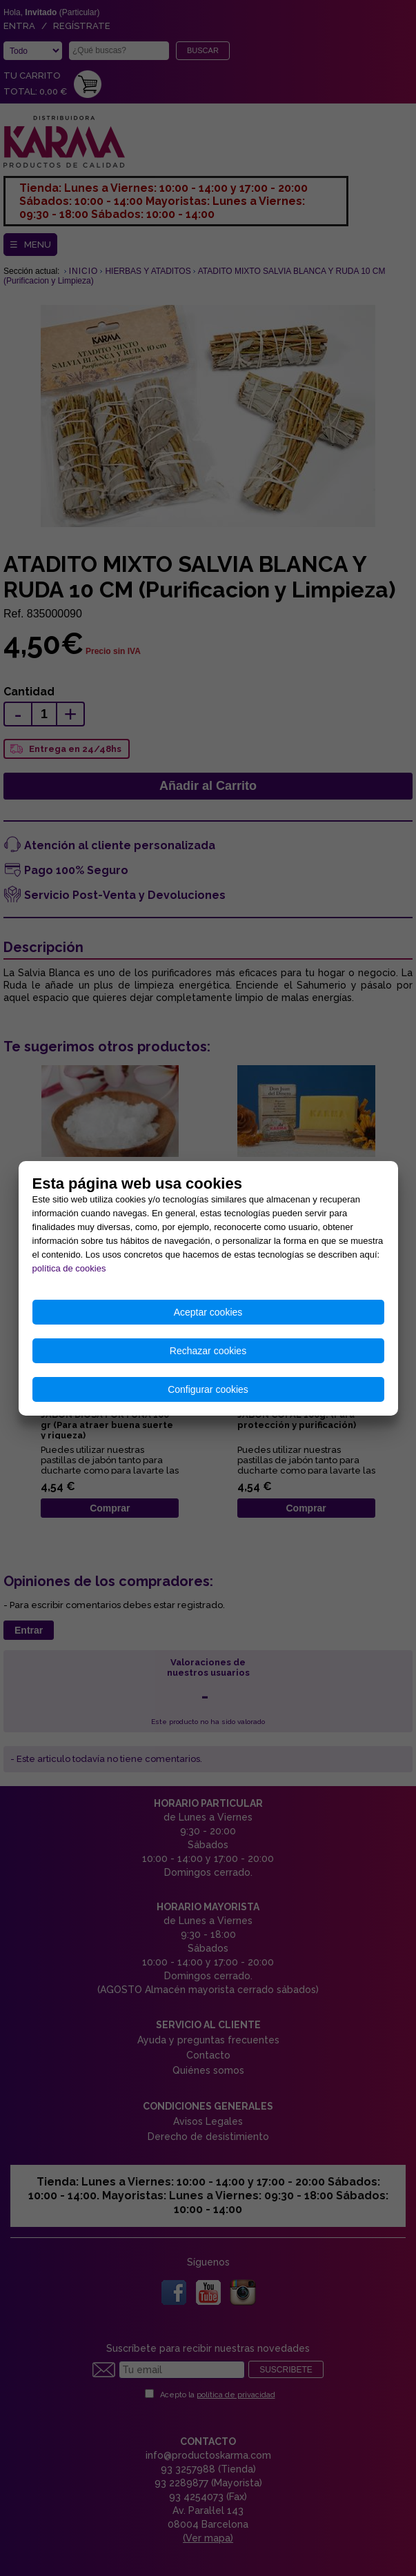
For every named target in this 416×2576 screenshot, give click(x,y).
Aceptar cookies (208, 1312)
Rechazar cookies (208, 1350)
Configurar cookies (208, 1389)
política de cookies (69, 1268)
